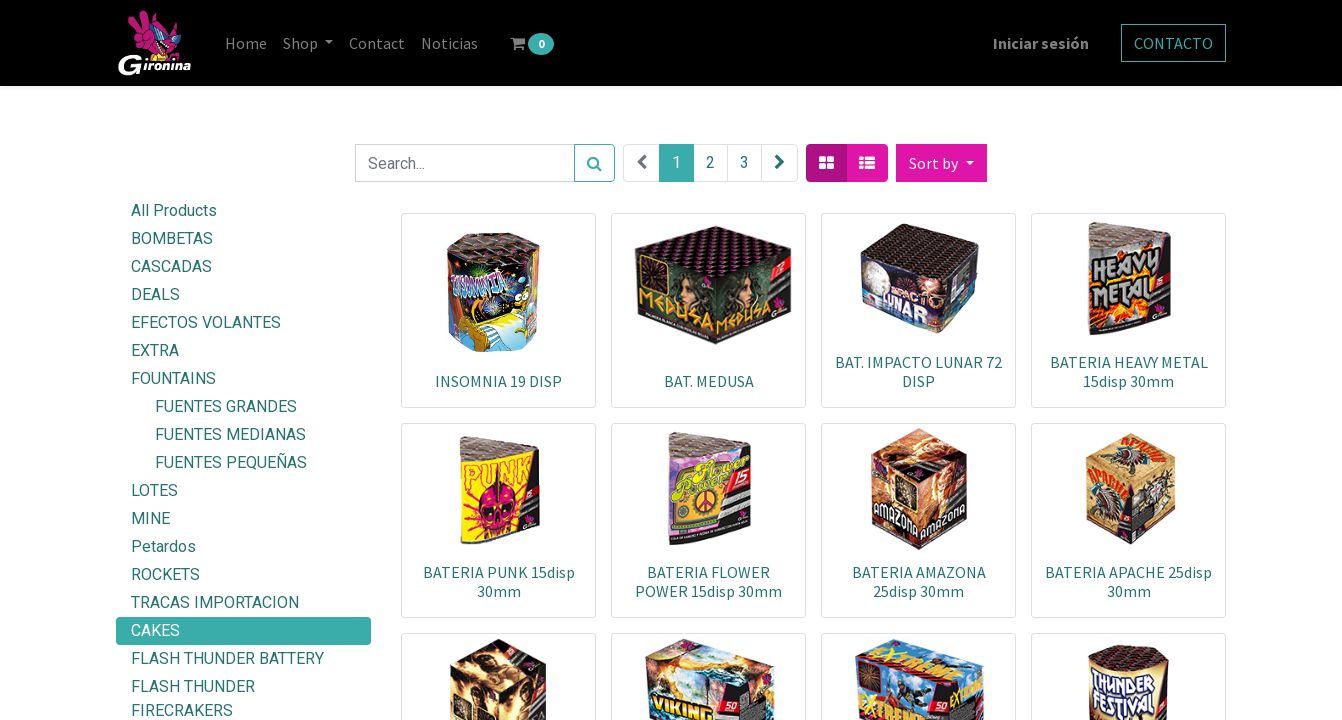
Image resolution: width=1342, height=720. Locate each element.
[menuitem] (246, 43)
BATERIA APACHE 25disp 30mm (1128, 581)
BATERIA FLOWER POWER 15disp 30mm (708, 581)
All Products (174, 210)
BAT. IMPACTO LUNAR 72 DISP (918, 371)
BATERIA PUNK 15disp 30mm (499, 581)
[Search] (594, 163)
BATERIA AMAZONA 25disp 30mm (919, 581)
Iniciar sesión (1041, 43)
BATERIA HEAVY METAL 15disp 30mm (1129, 371)
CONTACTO (1173, 43)
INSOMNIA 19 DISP (498, 381)
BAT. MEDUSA (709, 381)
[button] (941, 163)
